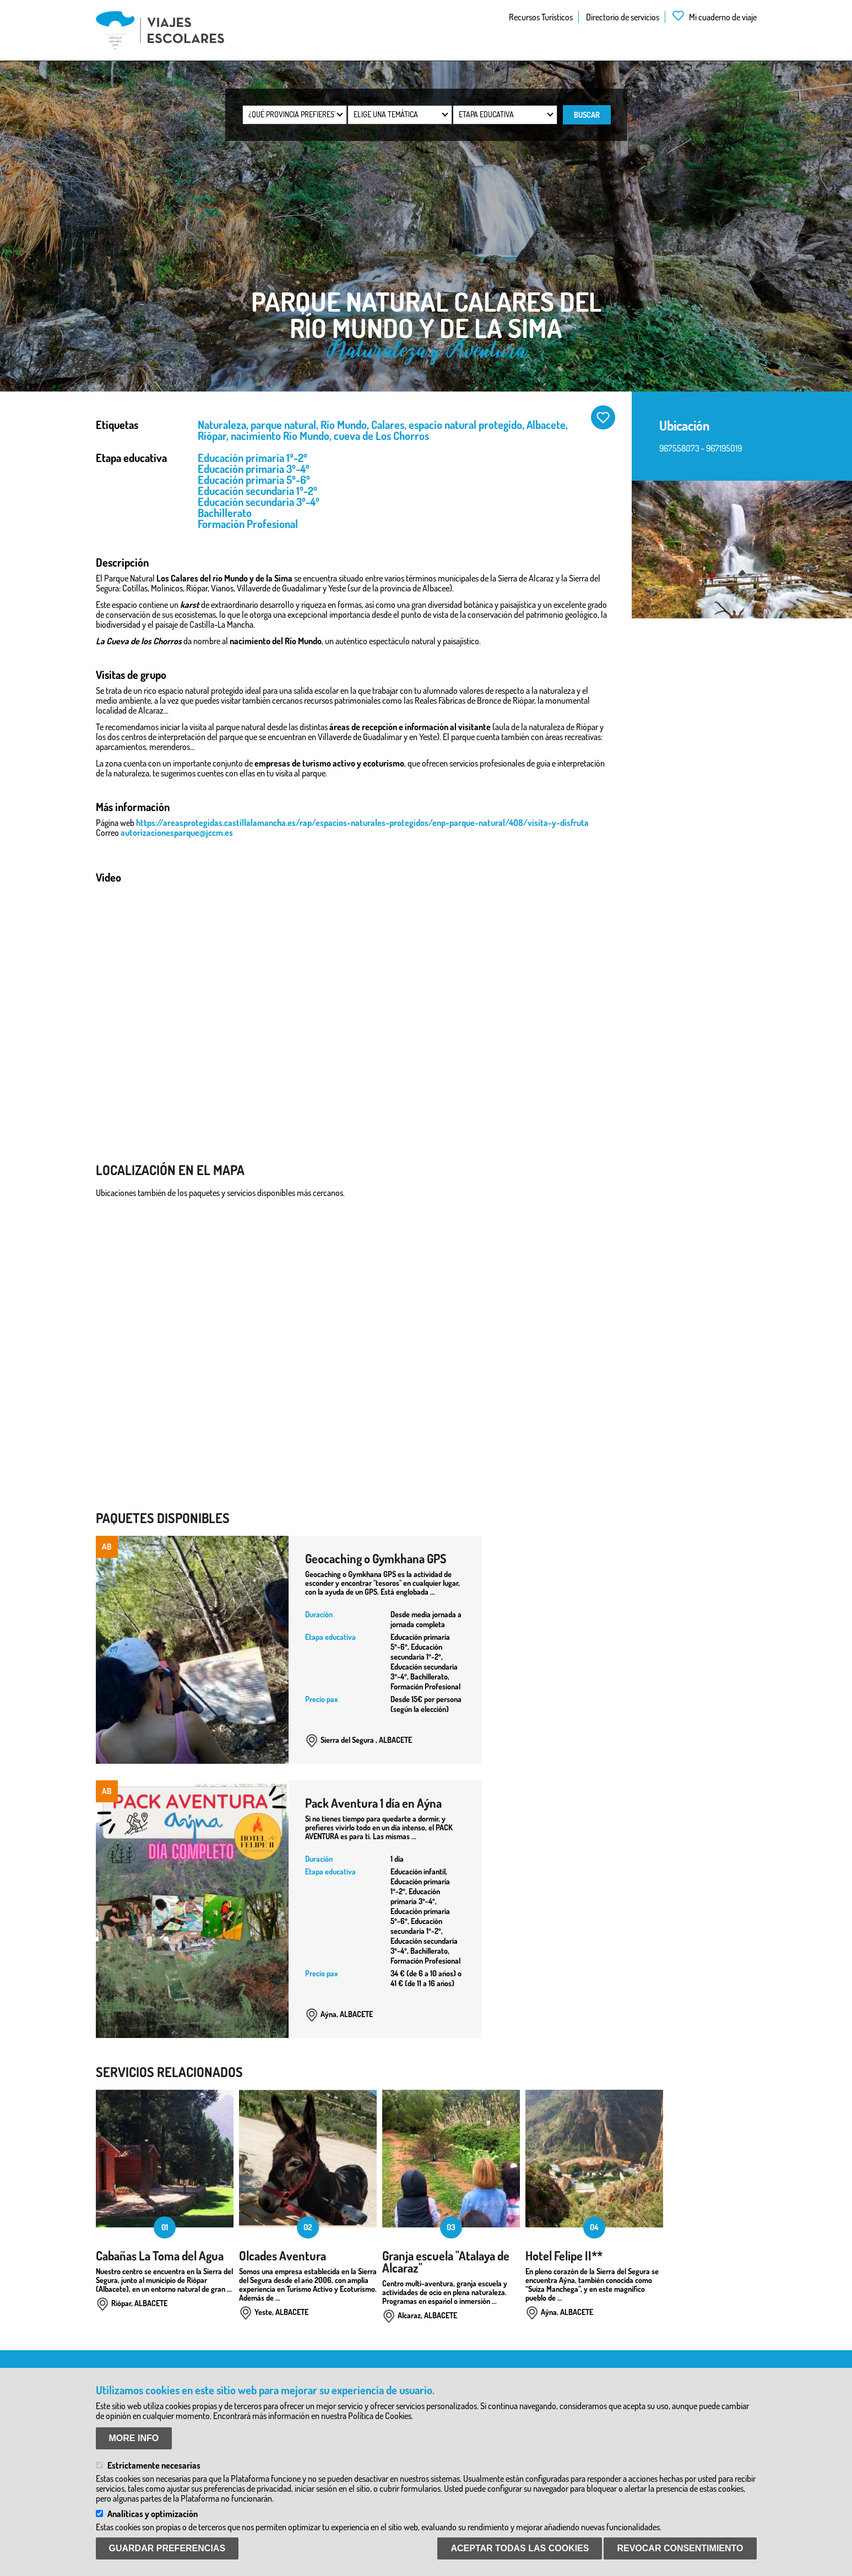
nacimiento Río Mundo (280, 435)
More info (134, 2438)
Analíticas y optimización (152, 2514)
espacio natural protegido (465, 424)
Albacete (546, 424)
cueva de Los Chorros (381, 435)
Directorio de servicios (622, 17)
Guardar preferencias (167, 2548)
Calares (387, 424)
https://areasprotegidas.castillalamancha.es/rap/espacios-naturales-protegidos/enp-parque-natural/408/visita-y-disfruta (362, 822)
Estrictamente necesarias (153, 2465)
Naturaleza (222, 424)
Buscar (587, 114)
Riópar (212, 435)
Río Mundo (344, 424)
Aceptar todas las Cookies (520, 2548)
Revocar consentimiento (680, 2548)
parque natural (283, 424)
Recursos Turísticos (541, 17)
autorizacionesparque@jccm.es (177, 832)
